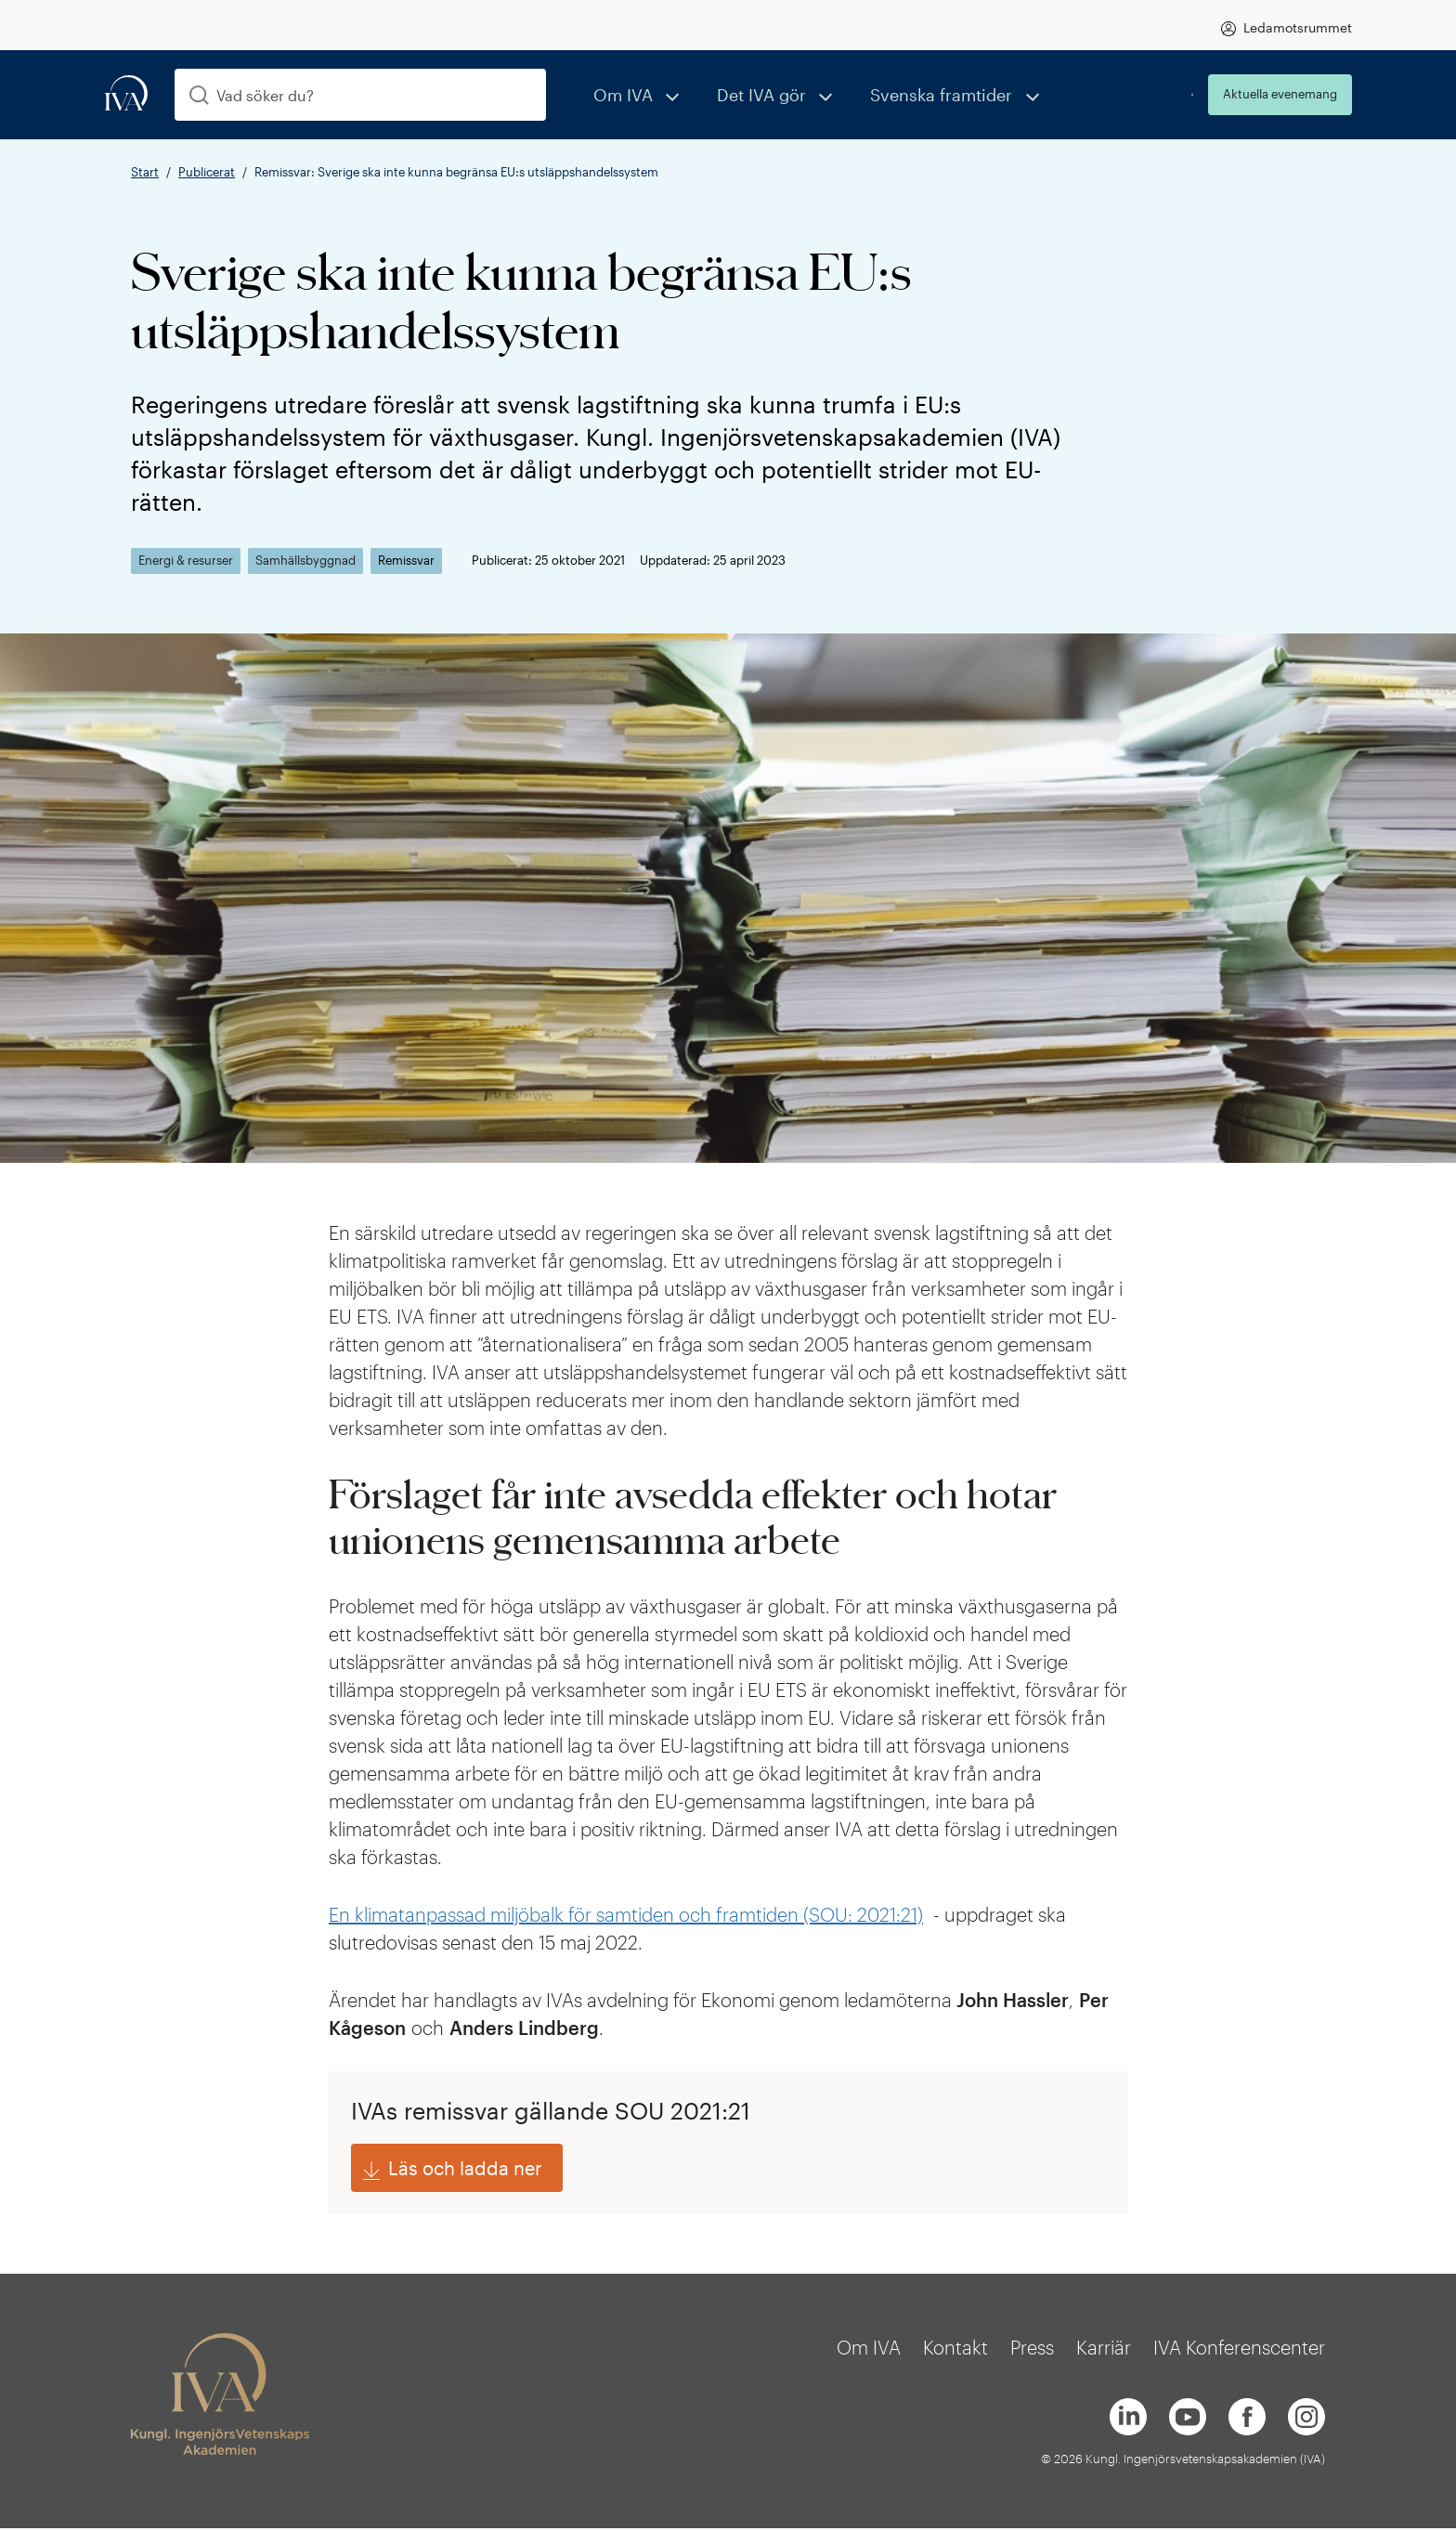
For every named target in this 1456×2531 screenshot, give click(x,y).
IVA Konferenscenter (1239, 2351)
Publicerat (206, 171)
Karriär (1103, 2351)
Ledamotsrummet (1297, 27)
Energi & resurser (185, 561)
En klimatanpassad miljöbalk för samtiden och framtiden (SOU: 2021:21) (626, 1914)
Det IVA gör (735, 94)
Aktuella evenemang (1280, 93)
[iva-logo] (126, 94)
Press (1032, 2351)
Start (145, 171)
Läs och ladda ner (465, 2170)
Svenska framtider (891, 94)
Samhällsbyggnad (305, 561)
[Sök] (199, 95)
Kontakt (955, 2351)
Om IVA (616, 94)
